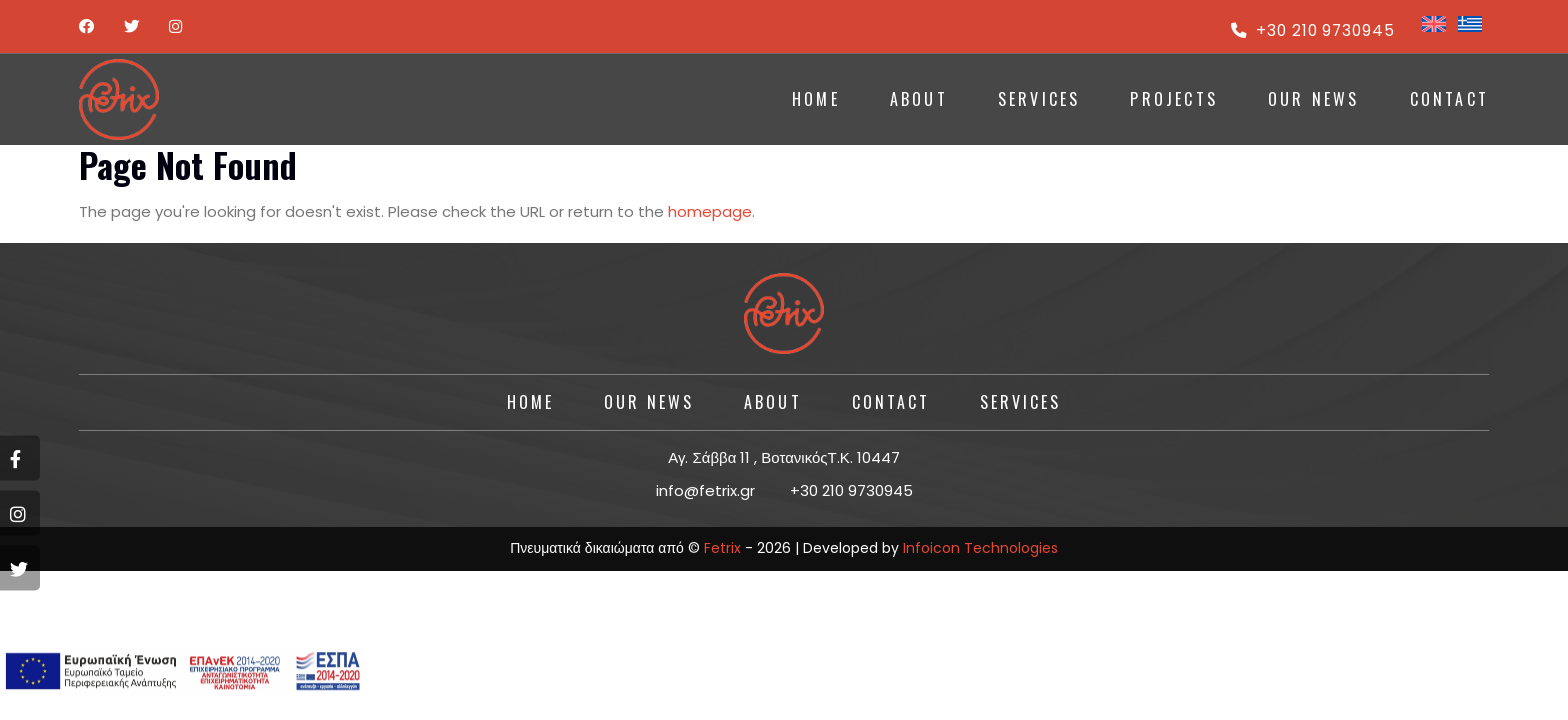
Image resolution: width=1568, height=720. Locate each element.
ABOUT (919, 99)
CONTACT (1449, 99)
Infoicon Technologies (980, 548)
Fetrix (722, 548)
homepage (710, 211)
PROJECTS (1174, 99)
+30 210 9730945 (1311, 30)
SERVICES (1039, 99)
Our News (1314, 99)
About (773, 402)
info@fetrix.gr (705, 490)
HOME (816, 99)
